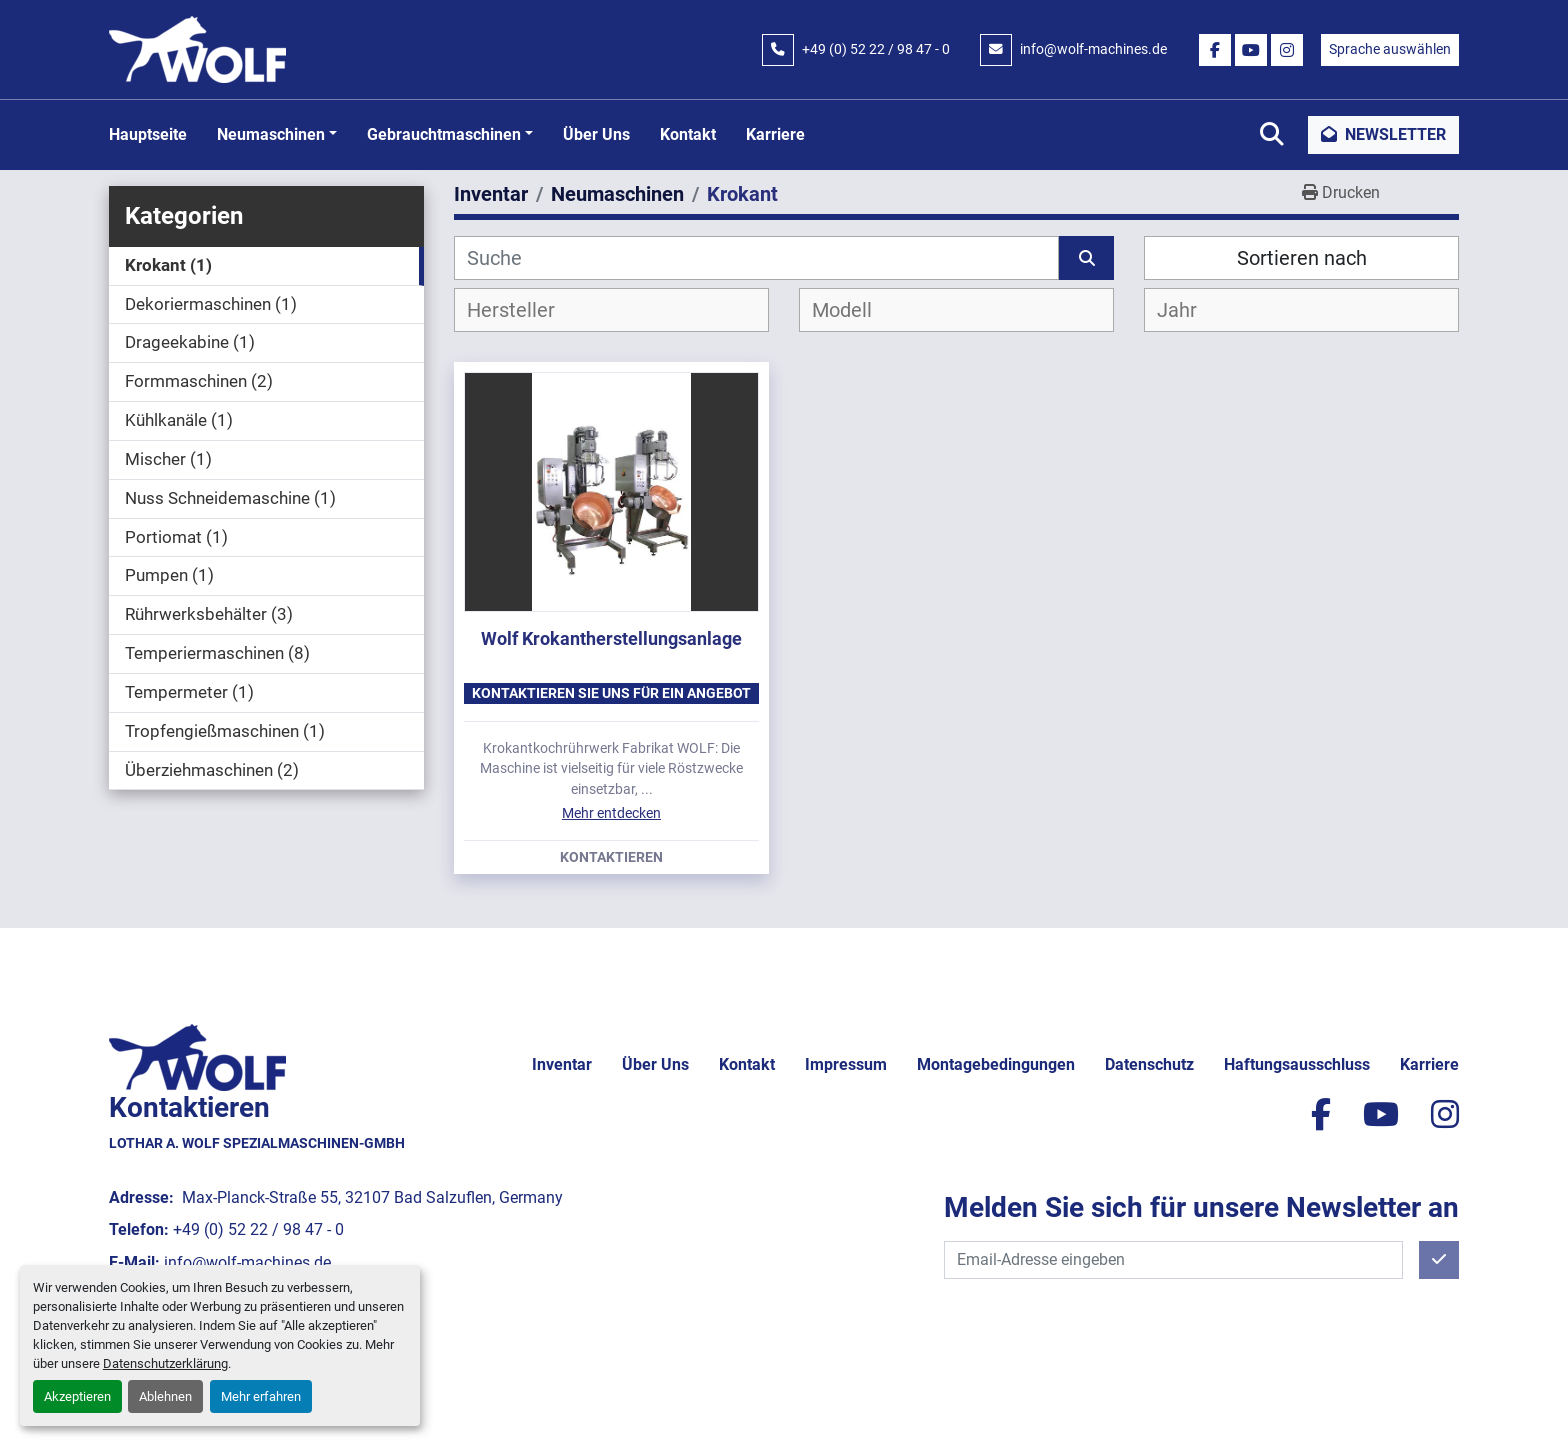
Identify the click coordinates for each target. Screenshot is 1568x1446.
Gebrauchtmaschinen (444, 134)
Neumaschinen (271, 134)
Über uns (596, 134)
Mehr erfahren (261, 1396)
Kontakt (688, 134)
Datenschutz (1149, 1064)
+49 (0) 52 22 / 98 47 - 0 (876, 49)
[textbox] (527, 310)
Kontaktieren (611, 858)
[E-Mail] (1173, 1260)
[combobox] (611, 310)
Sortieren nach (1302, 258)
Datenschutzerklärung (165, 1363)
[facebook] (1215, 50)
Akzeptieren (77, 1396)
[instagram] (1287, 50)
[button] (277, 135)
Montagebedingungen (996, 1064)
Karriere (775, 134)
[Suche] (756, 258)
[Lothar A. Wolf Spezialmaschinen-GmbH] (197, 1056)
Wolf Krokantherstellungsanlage (611, 638)
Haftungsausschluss (1297, 1064)
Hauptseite (148, 134)
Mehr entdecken (611, 813)
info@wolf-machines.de (1093, 49)
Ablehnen (165, 1396)
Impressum (846, 1064)
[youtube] (1251, 50)
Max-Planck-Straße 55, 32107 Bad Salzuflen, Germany (370, 1197)
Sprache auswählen (1390, 49)
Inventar (562, 1064)
